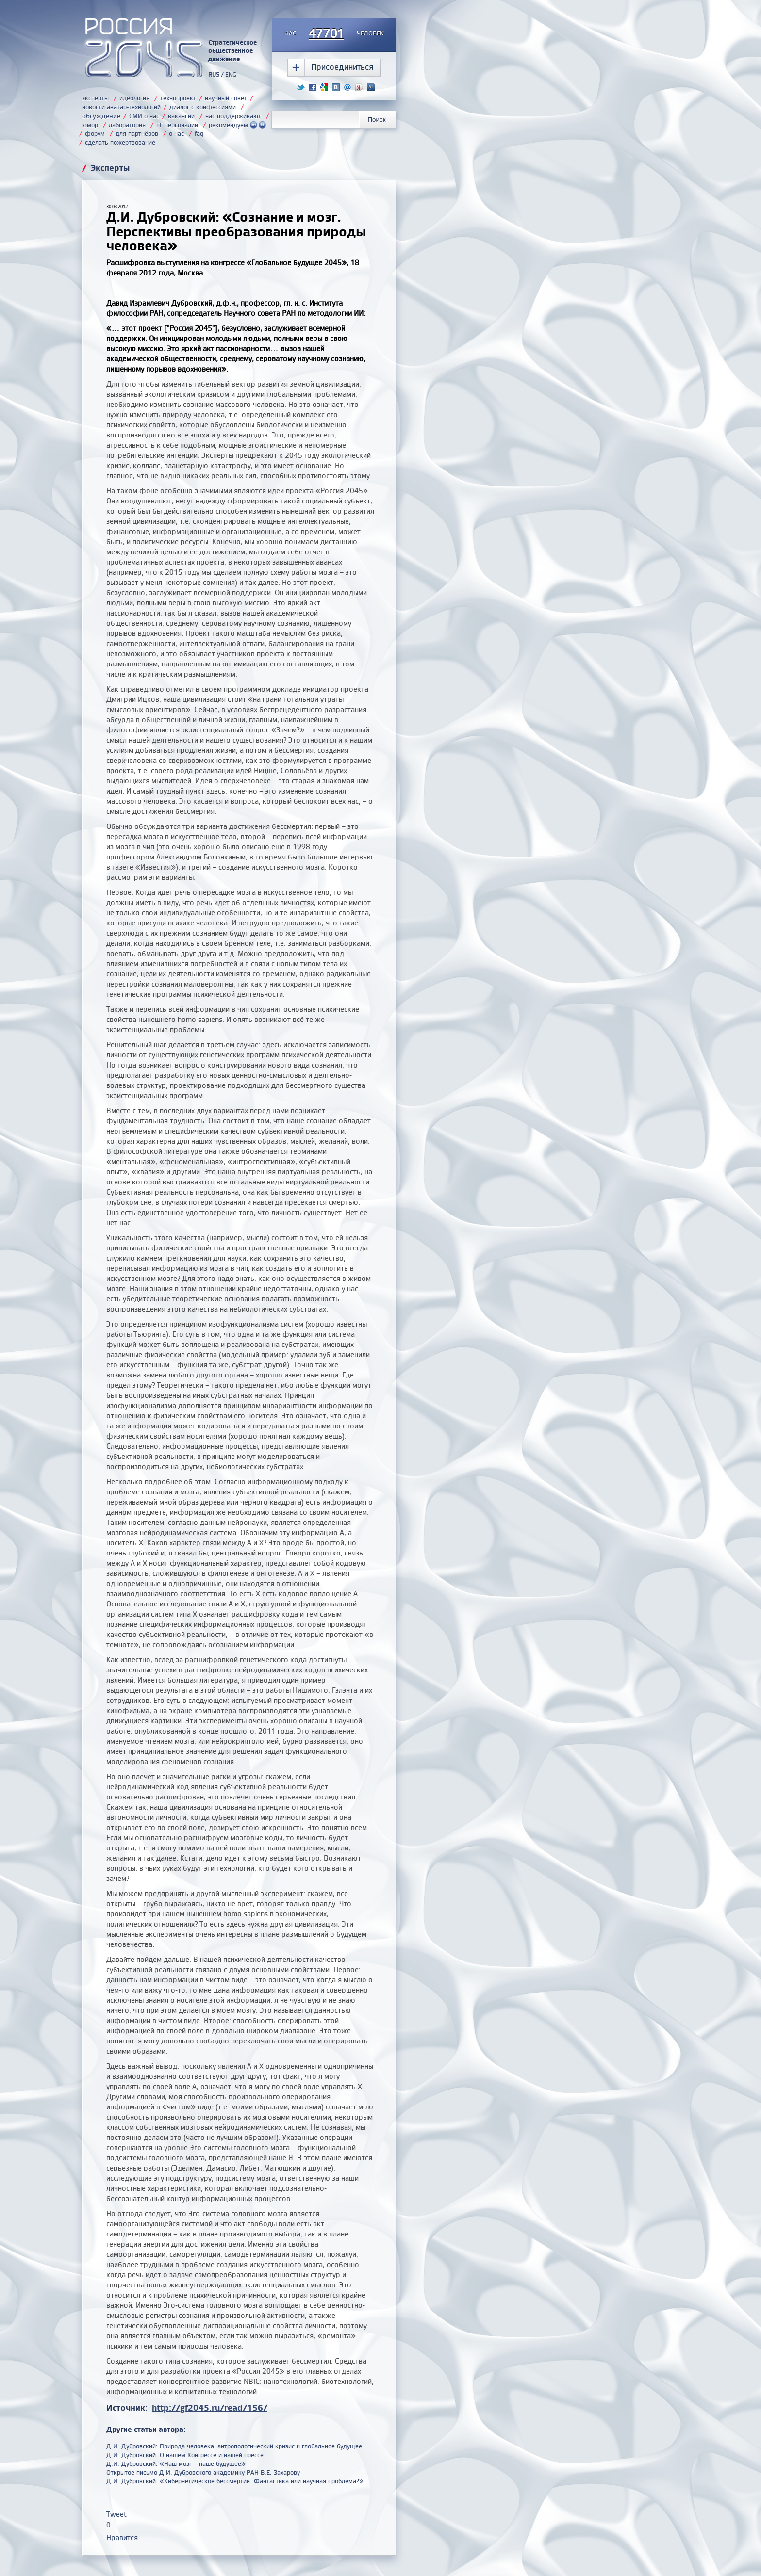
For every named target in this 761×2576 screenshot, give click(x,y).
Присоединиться (342, 66)
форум (95, 133)
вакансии (181, 116)
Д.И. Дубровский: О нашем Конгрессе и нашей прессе (185, 2454)
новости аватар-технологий (121, 106)
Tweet (116, 2514)
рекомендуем (237, 124)
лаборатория (127, 124)
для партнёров (137, 133)
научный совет (226, 98)
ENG (230, 74)
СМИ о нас (144, 116)
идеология (134, 98)
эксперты (95, 98)
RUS (213, 74)
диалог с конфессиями (202, 106)
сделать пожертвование (120, 142)
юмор (90, 124)
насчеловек (334, 34)
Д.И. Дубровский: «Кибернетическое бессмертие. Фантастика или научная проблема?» (235, 2481)
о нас (176, 133)
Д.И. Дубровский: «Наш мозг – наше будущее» (176, 2463)
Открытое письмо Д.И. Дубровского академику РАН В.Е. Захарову (203, 2472)
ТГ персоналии (177, 124)
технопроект (178, 98)
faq (199, 133)
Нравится (122, 2537)
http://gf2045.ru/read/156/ (209, 2407)
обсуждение (101, 115)
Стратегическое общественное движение (232, 50)
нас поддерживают (233, 116)
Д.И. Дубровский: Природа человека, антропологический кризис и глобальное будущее (234, 2446)
